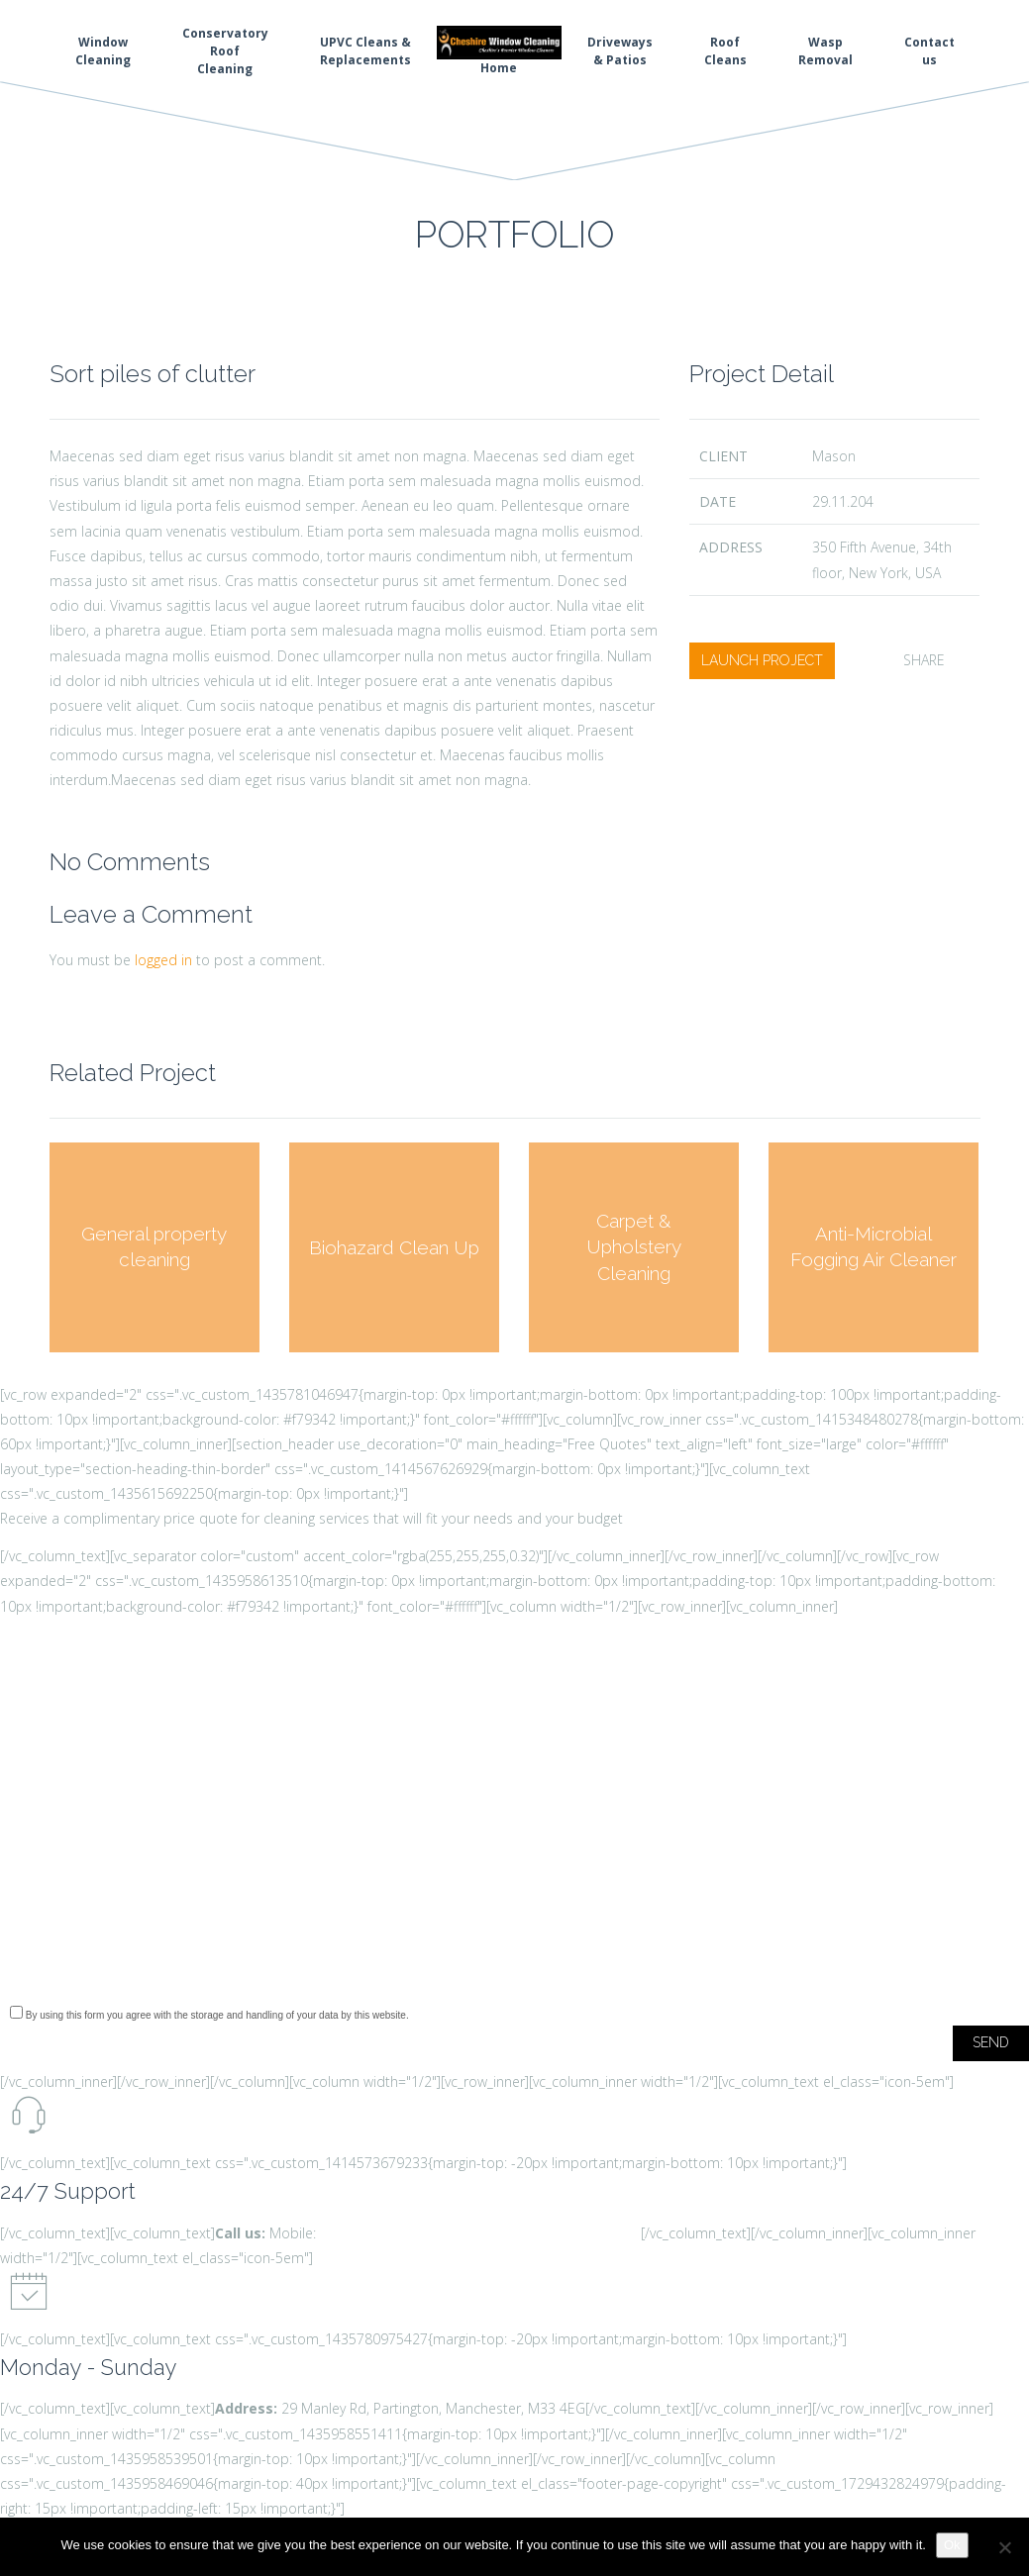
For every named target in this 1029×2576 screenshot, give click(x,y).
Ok (952, 2544)
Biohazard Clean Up (394, 1246)
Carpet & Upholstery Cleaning (633, 1247)
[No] (1004, 2547)
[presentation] (150, 1952)
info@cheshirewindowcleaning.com (530, 2233)
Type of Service (514, 1873)
